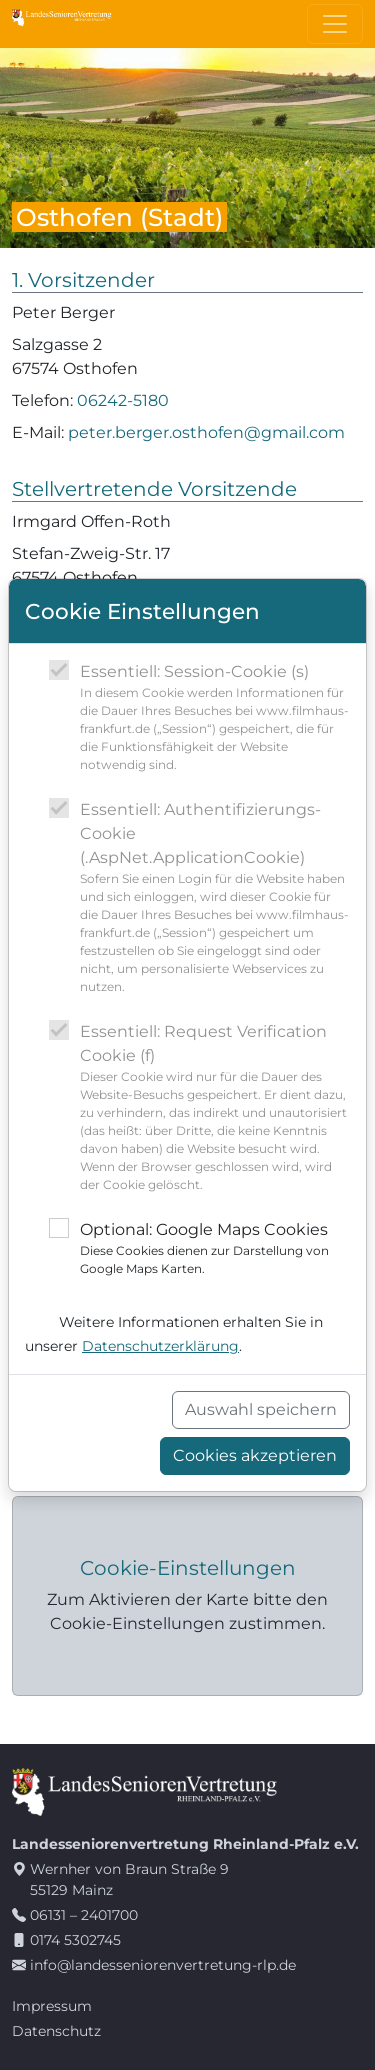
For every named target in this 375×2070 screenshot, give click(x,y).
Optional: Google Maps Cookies (215, 1249)
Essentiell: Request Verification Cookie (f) (215, 1108)
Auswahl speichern (261, 1409)
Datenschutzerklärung (160, 1346)
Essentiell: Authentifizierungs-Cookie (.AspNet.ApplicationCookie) (215, 898)
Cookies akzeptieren (255, 1455)
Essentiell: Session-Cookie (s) (215, 718)
